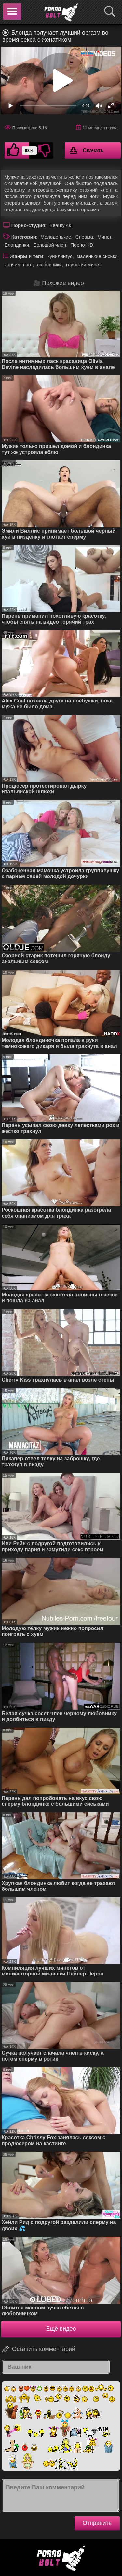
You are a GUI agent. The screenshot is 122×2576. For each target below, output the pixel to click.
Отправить (97, 2523)
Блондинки (17, 245)
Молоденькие (55, 236)
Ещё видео (61, 2328)
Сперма (84, 236)
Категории (23, 236)
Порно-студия (28, 225)
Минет (104, 236)
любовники (49, 264)
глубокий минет (83, 264)
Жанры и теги (26, 256)
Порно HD (82, 245)
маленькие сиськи (97, 256)
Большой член (50, 245)
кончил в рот (19, 264)
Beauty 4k (60, 225)
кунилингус (60, 256)
